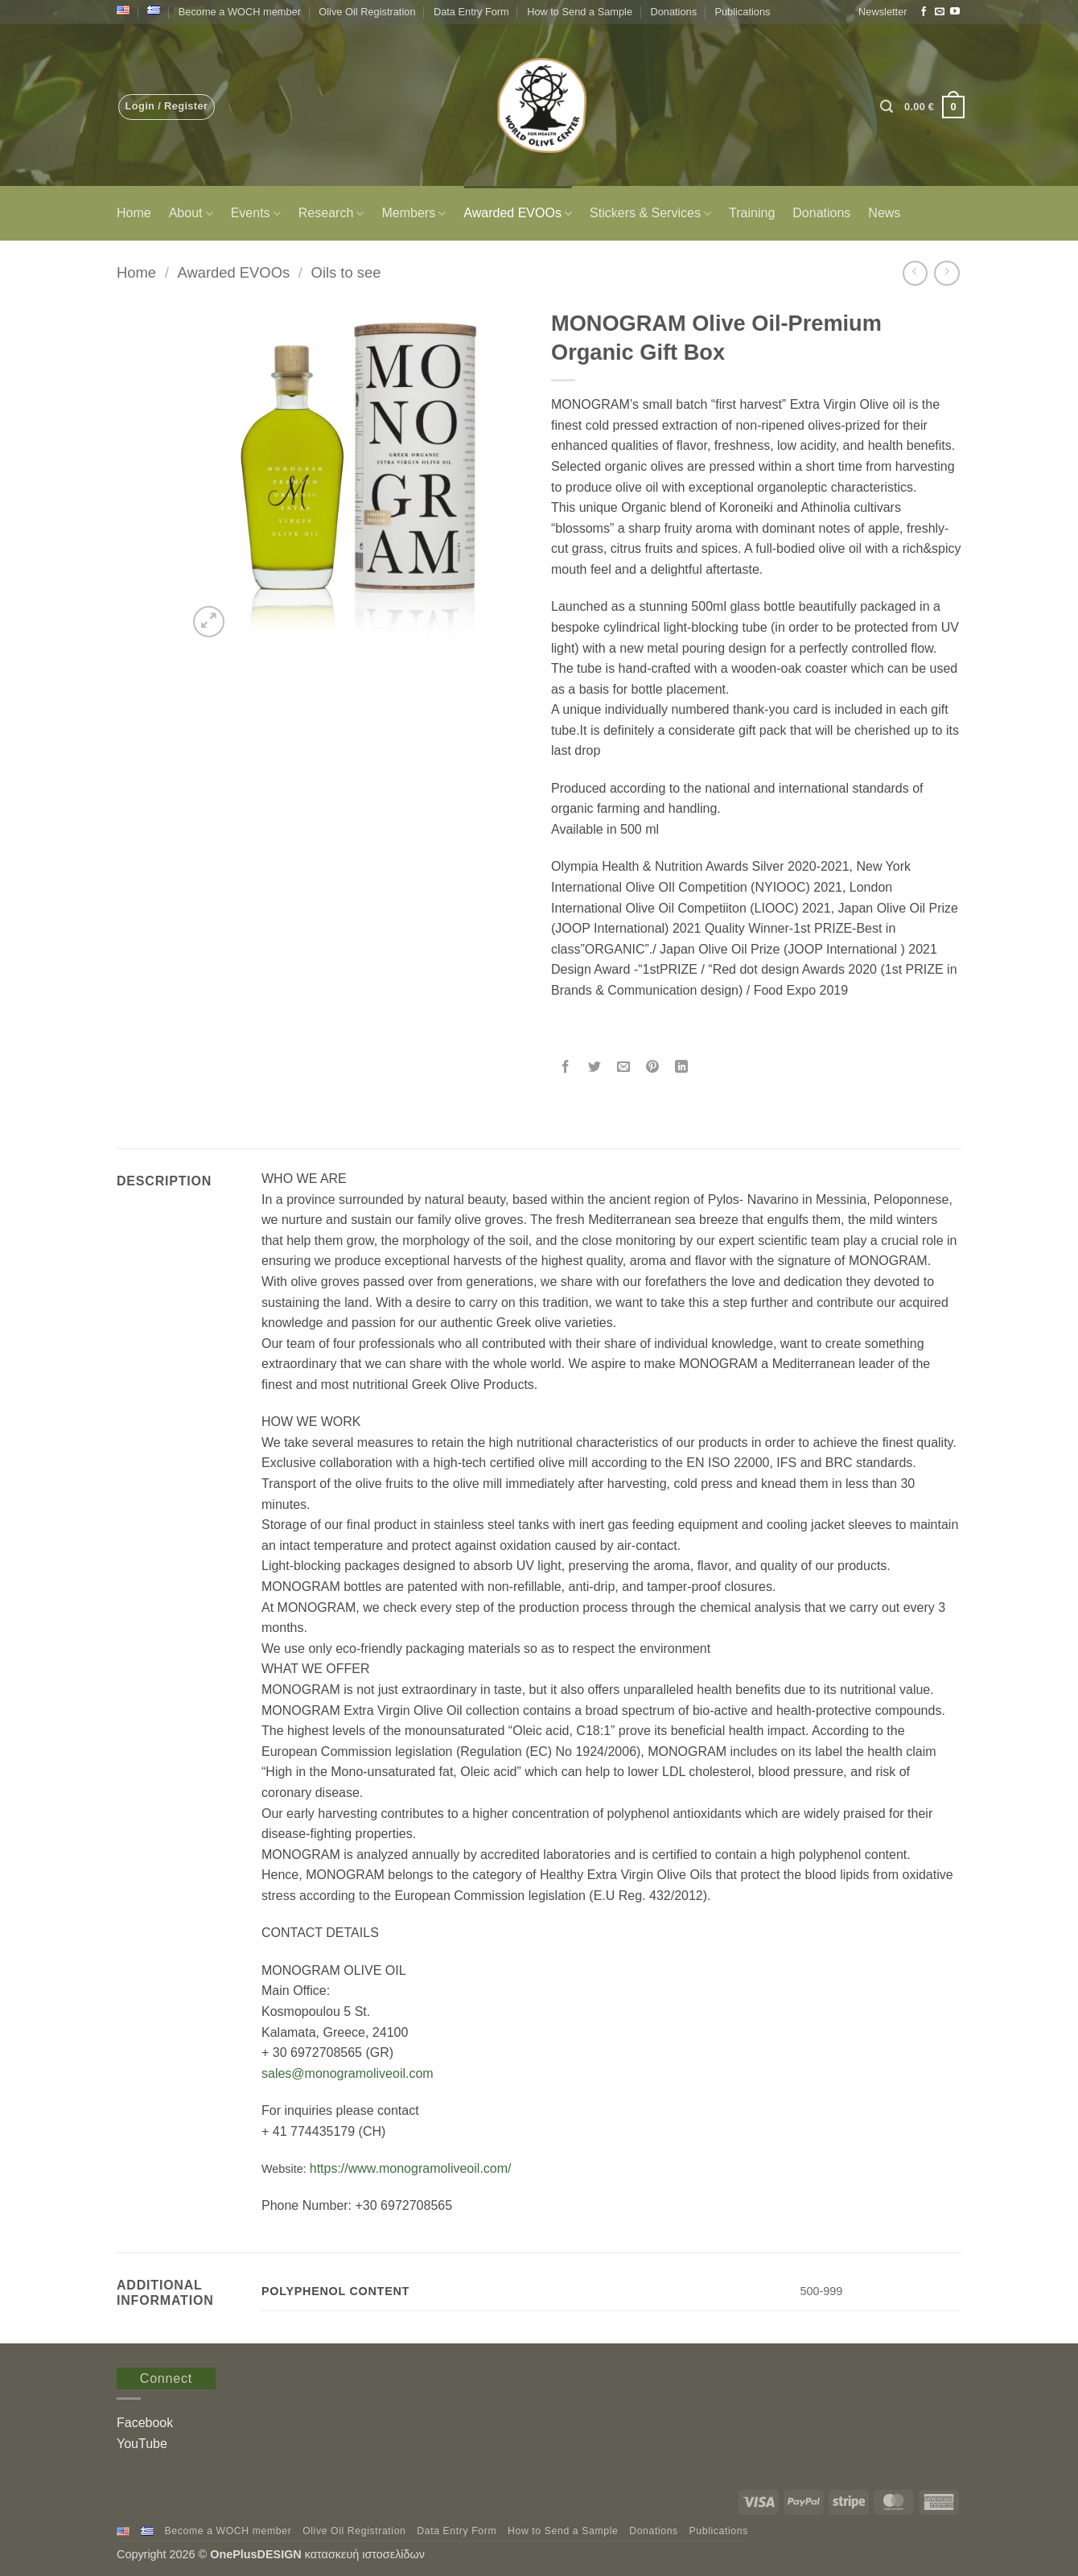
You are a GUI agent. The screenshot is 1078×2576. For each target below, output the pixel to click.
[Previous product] (946, 273)
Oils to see (346, 272)
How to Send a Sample (579, 12)
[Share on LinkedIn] (682, 1068)
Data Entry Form (471, 12)
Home (134, 213)
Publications (742, 12)
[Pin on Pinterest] (653, 1068)
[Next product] (915, 273)
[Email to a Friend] (624, 1068)
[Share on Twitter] (595, 1068)
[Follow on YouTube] (955, 12)
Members (413, 213)
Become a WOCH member (240, 12)
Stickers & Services (650, 213)
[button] (882, 12)
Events (256, 213)
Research (331, 213)
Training (752, 213)
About (191, 213)
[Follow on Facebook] (923, 12)
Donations (673, 12)
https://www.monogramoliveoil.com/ (411, 2168)
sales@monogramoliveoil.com (347, 2073)
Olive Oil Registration (367, 12)
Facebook (145, 2423)
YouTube (142, 2443)
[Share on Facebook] (566, 1068)
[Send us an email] (939, 12)
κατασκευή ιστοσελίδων (366, 2554)
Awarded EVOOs (517, 213)
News (884, 213)
